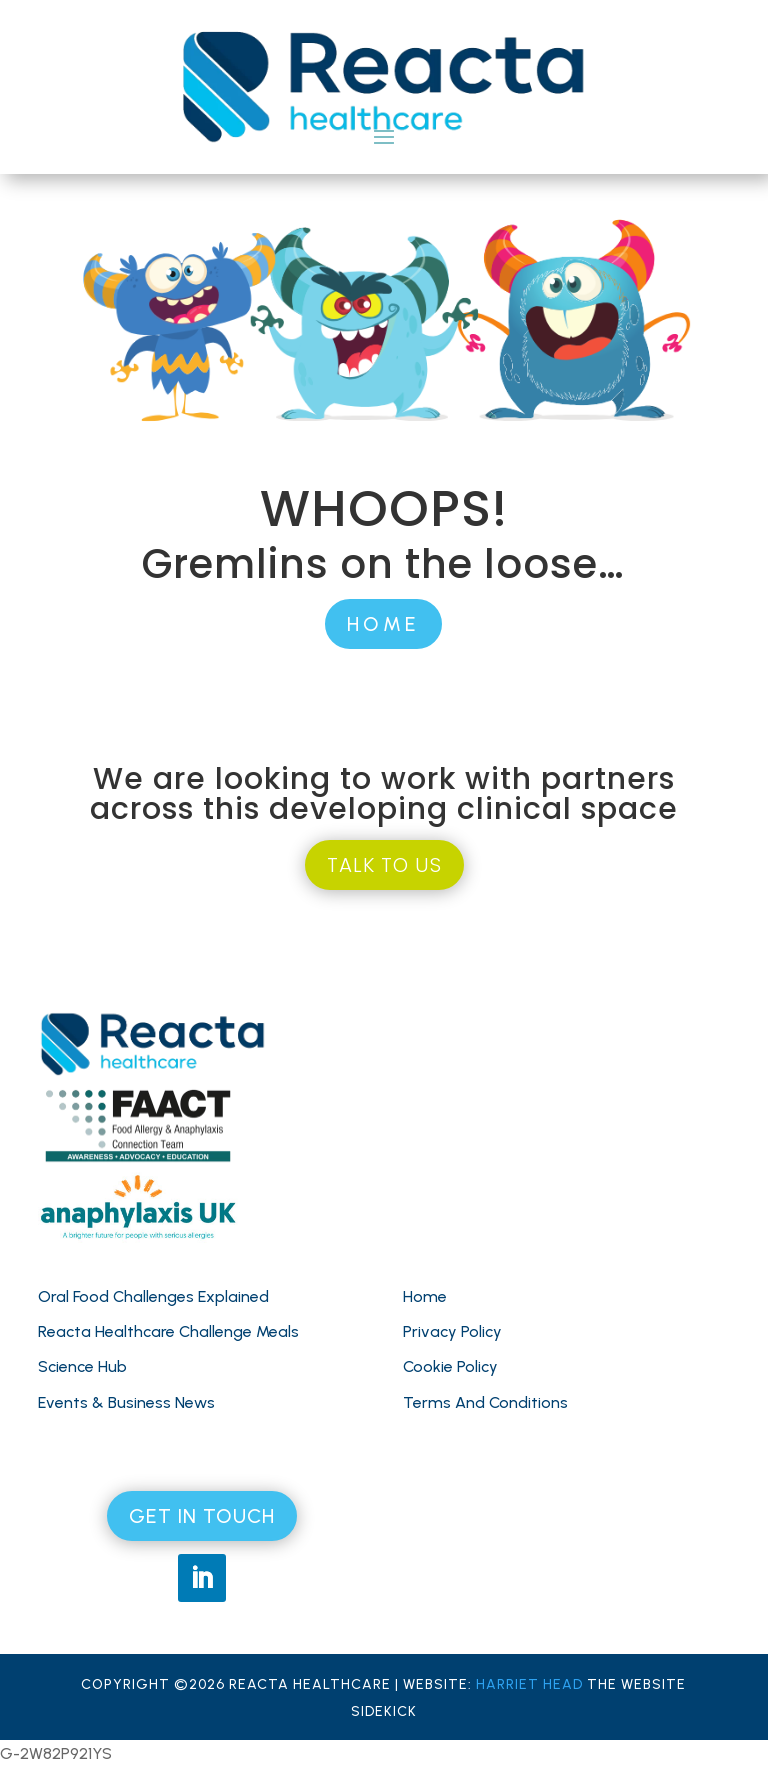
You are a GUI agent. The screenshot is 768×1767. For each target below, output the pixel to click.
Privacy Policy (452, 1331)
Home (425, 1296)
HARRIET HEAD (529, 1684)
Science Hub (82, 1366)
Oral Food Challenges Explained (153, 1296)
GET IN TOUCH (202, 1516)
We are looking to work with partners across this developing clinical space (384, 794)
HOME (383, 624)
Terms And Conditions (485, 1402)
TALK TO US (384, 865)
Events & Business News (126, 1402)
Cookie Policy (450, 1366)
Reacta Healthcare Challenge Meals (168, 1331)
